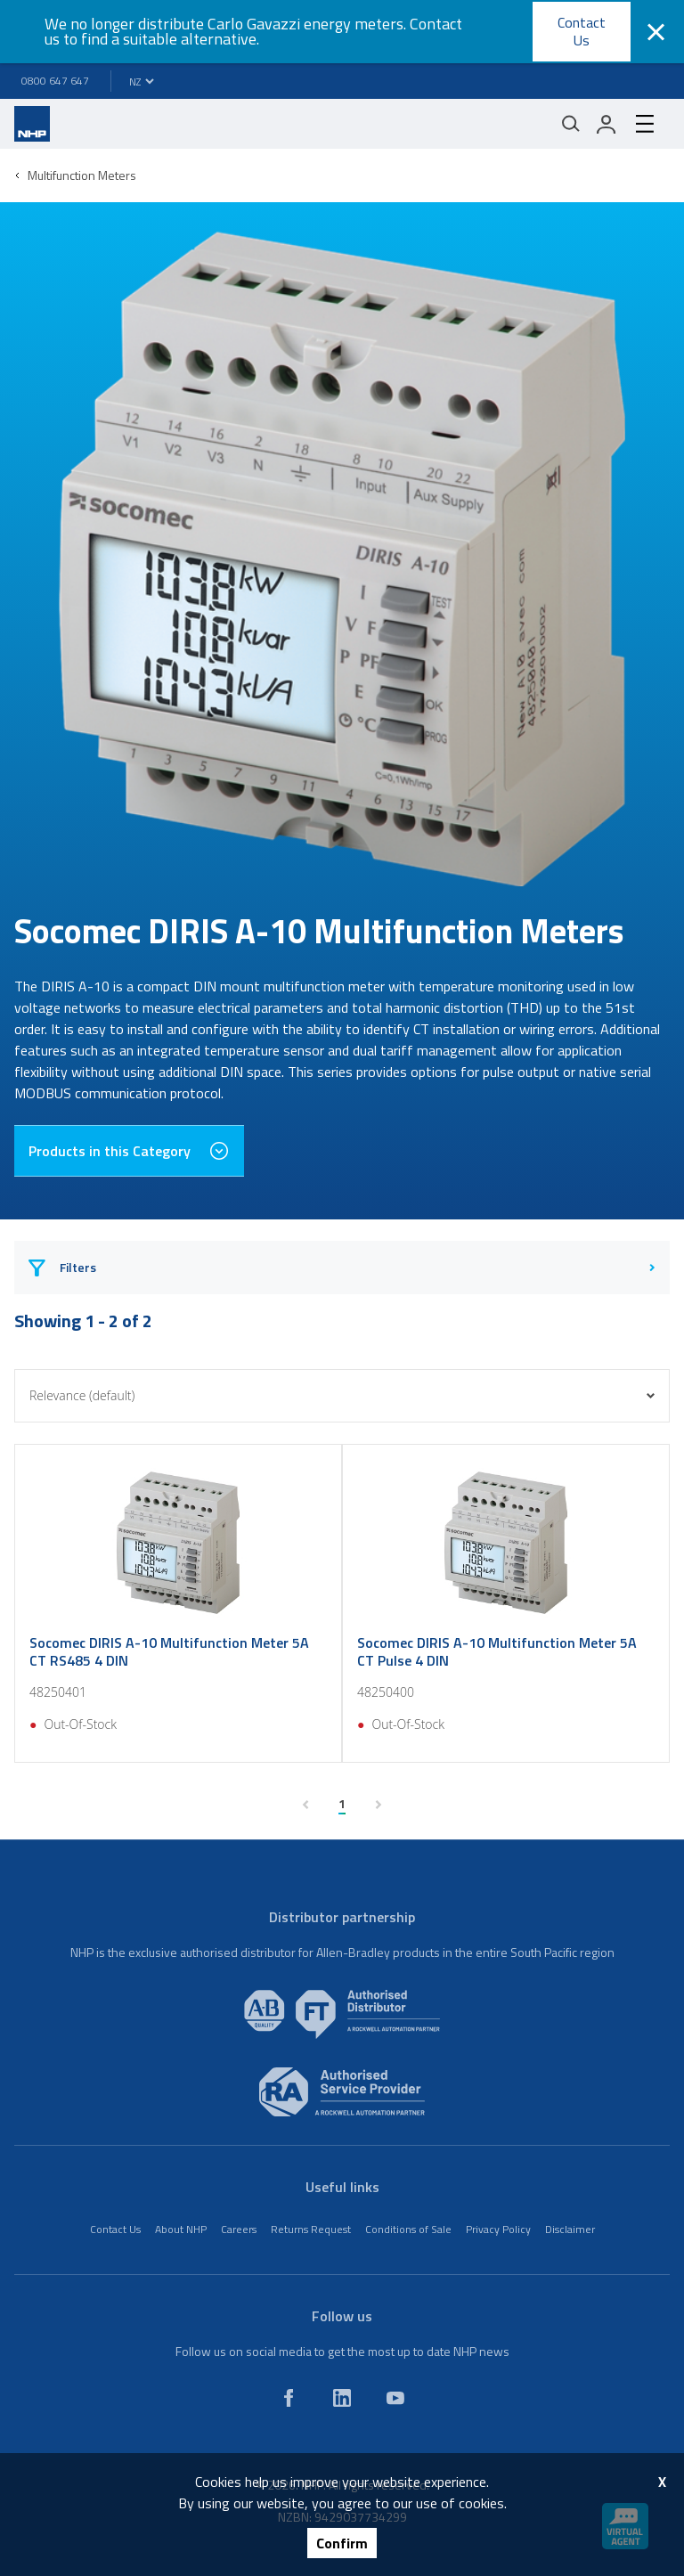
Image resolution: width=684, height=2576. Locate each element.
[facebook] (288, 2398)
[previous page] (305, 1804)
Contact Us (582, 31)
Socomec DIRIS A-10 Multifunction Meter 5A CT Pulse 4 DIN (497, 1651)
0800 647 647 (55, 80)
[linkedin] (342, 2398)
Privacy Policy (498, 2229)
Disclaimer (570, 2229)
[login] (606, 124)
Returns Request (311, 2229)
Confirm (342, 2543)
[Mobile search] (571, 124)
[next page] (378, 1804)
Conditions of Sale (408, 2229)
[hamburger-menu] (645, 124)
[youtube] (395, 2398)
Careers (238, 2229)
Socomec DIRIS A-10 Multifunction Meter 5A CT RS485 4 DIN (169, 1651)
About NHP (181, 2229)
